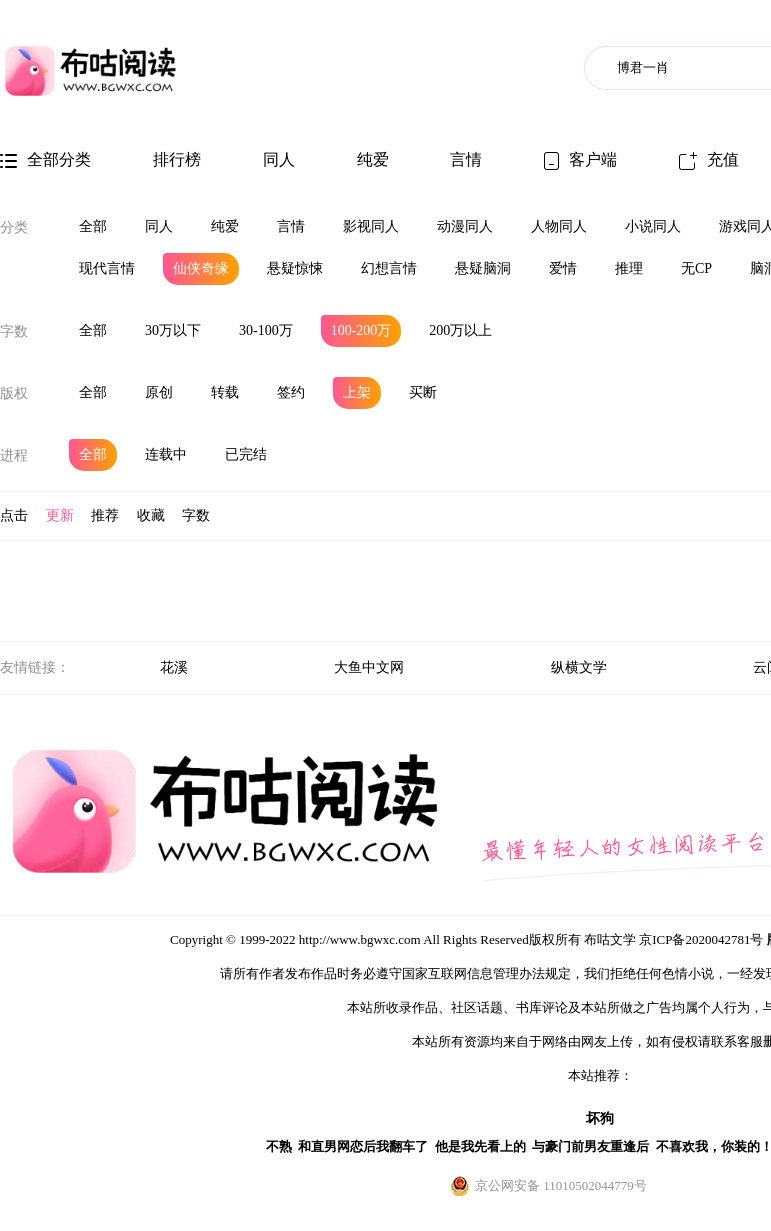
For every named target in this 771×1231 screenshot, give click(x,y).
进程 (14, 455)
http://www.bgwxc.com (360, 939)
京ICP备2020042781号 (701, 939)
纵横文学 (579, 667)
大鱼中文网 (369, 667)
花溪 (174, 667)
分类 (14, 227)
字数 (14, 331)
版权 (14, 393)
